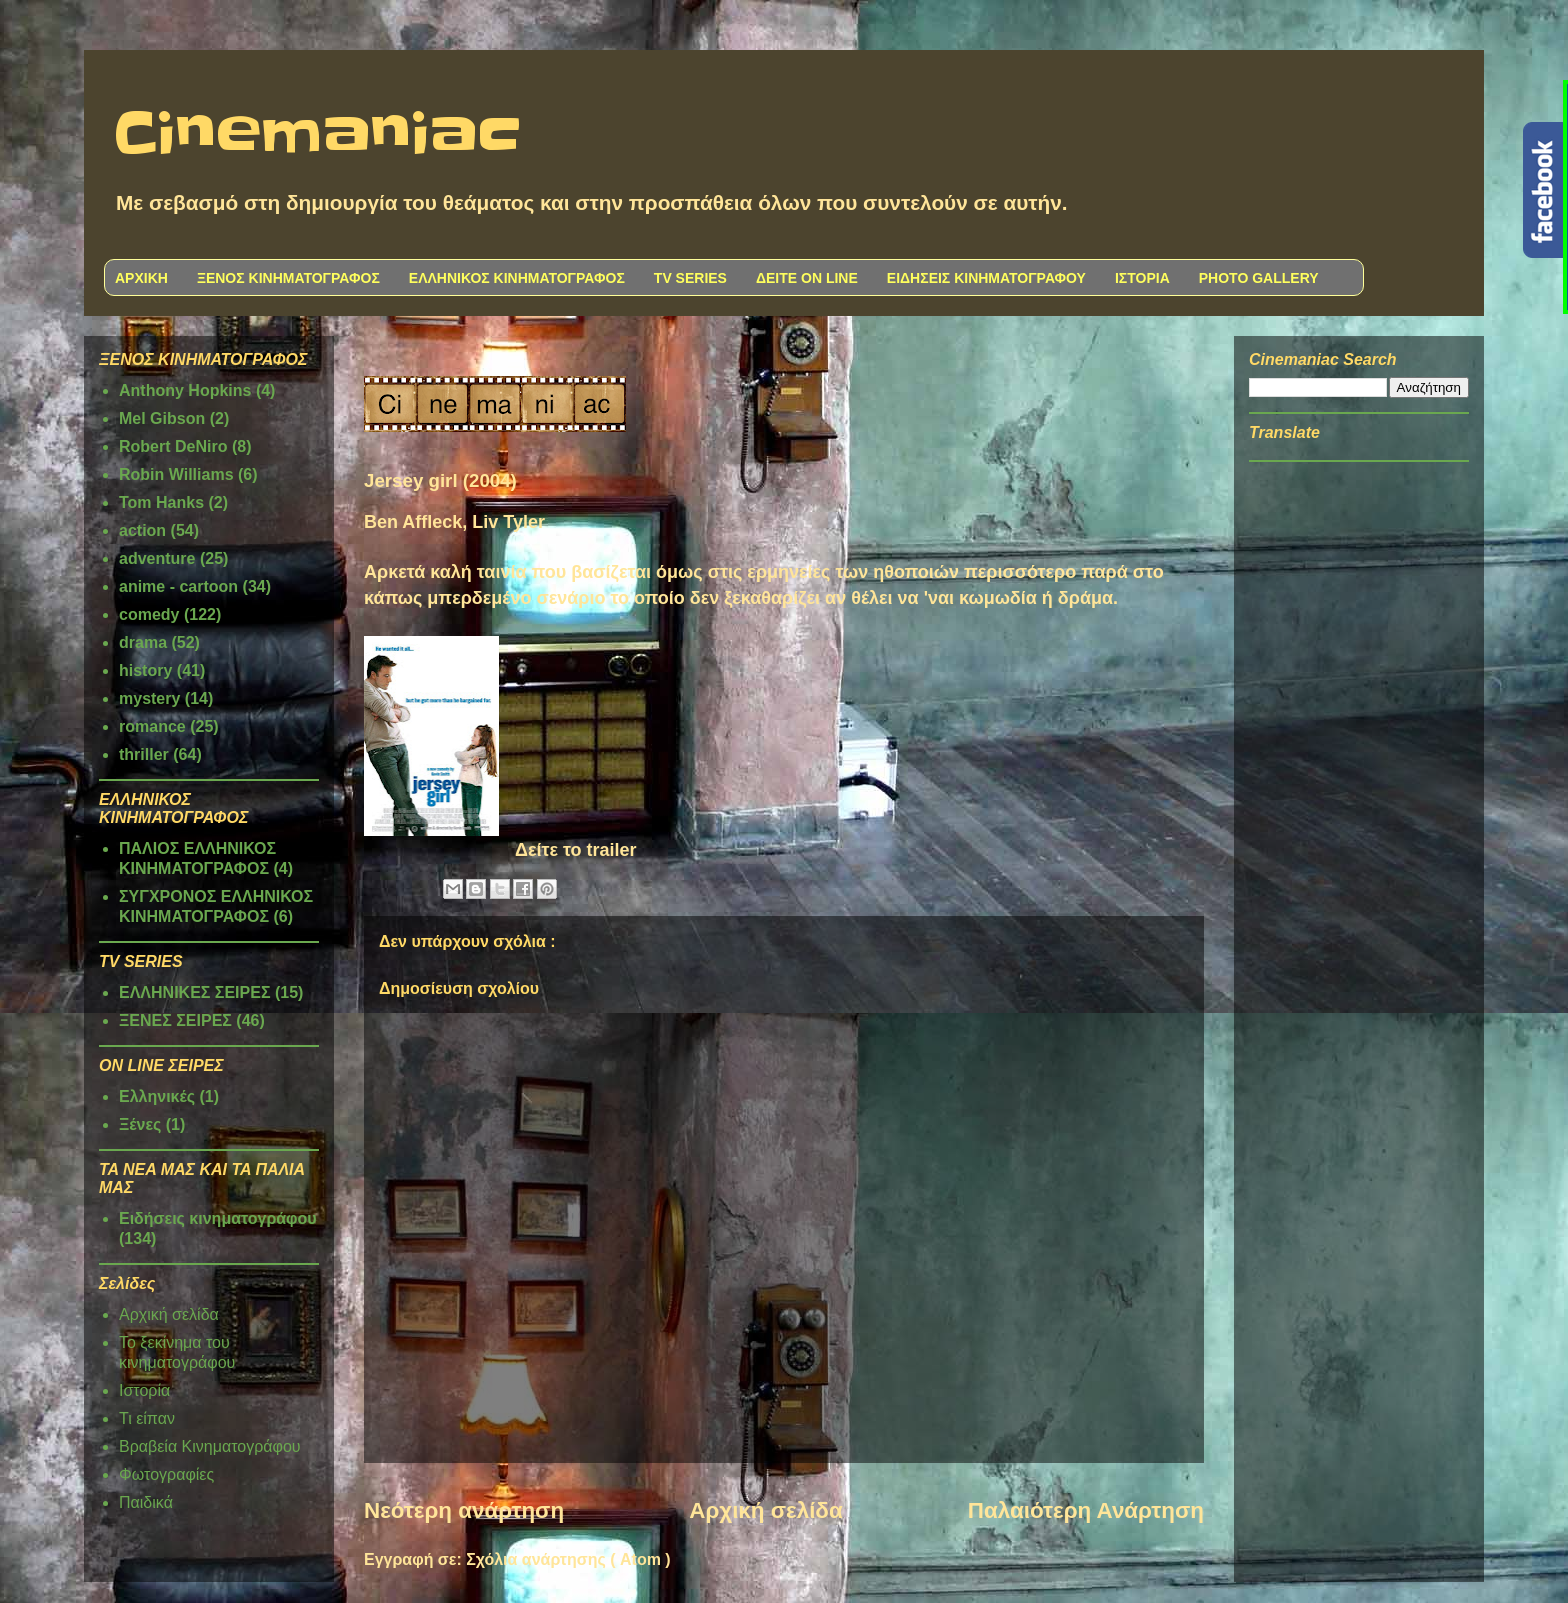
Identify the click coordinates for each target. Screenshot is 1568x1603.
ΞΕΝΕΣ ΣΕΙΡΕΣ (175, 1020)
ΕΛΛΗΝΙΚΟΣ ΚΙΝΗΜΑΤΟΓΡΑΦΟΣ (517, 278)
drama (143, 642)
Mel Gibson (162, 418)
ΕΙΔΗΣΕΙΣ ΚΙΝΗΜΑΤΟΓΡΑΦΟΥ (986, 278)
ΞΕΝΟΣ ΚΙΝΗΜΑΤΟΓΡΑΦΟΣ (288, 278)
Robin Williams (176, 474)
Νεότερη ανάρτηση (464, 1510)
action (142, 530)
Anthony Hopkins (185, 390)
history (145, 670)
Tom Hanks (161, 502)
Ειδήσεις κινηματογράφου (218, 1218)
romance (152, 726)
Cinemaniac (317, 135)
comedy (149, 614)
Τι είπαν (147, 1418)
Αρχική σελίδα (765, 1510)
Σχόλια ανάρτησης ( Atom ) (568, 1559)
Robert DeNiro (173, 446)
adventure (157, 558)
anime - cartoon (178, 586)
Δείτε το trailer (576, 850)
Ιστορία (144, 1390)
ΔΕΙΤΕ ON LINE (807, 278)
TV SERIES (690, 278)
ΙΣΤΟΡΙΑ (1142, 278)
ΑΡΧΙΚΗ (141, 278)
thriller (144, 754)
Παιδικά (146, 1502)
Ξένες (140, 1124)
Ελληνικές (157, 1096)
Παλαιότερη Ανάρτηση (1086, 1510)
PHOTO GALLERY (1259, 278)
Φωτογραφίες (166, 1474)
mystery (149, 698)
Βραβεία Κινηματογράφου (210, 1446)
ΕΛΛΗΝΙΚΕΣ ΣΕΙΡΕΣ (195, 992)
